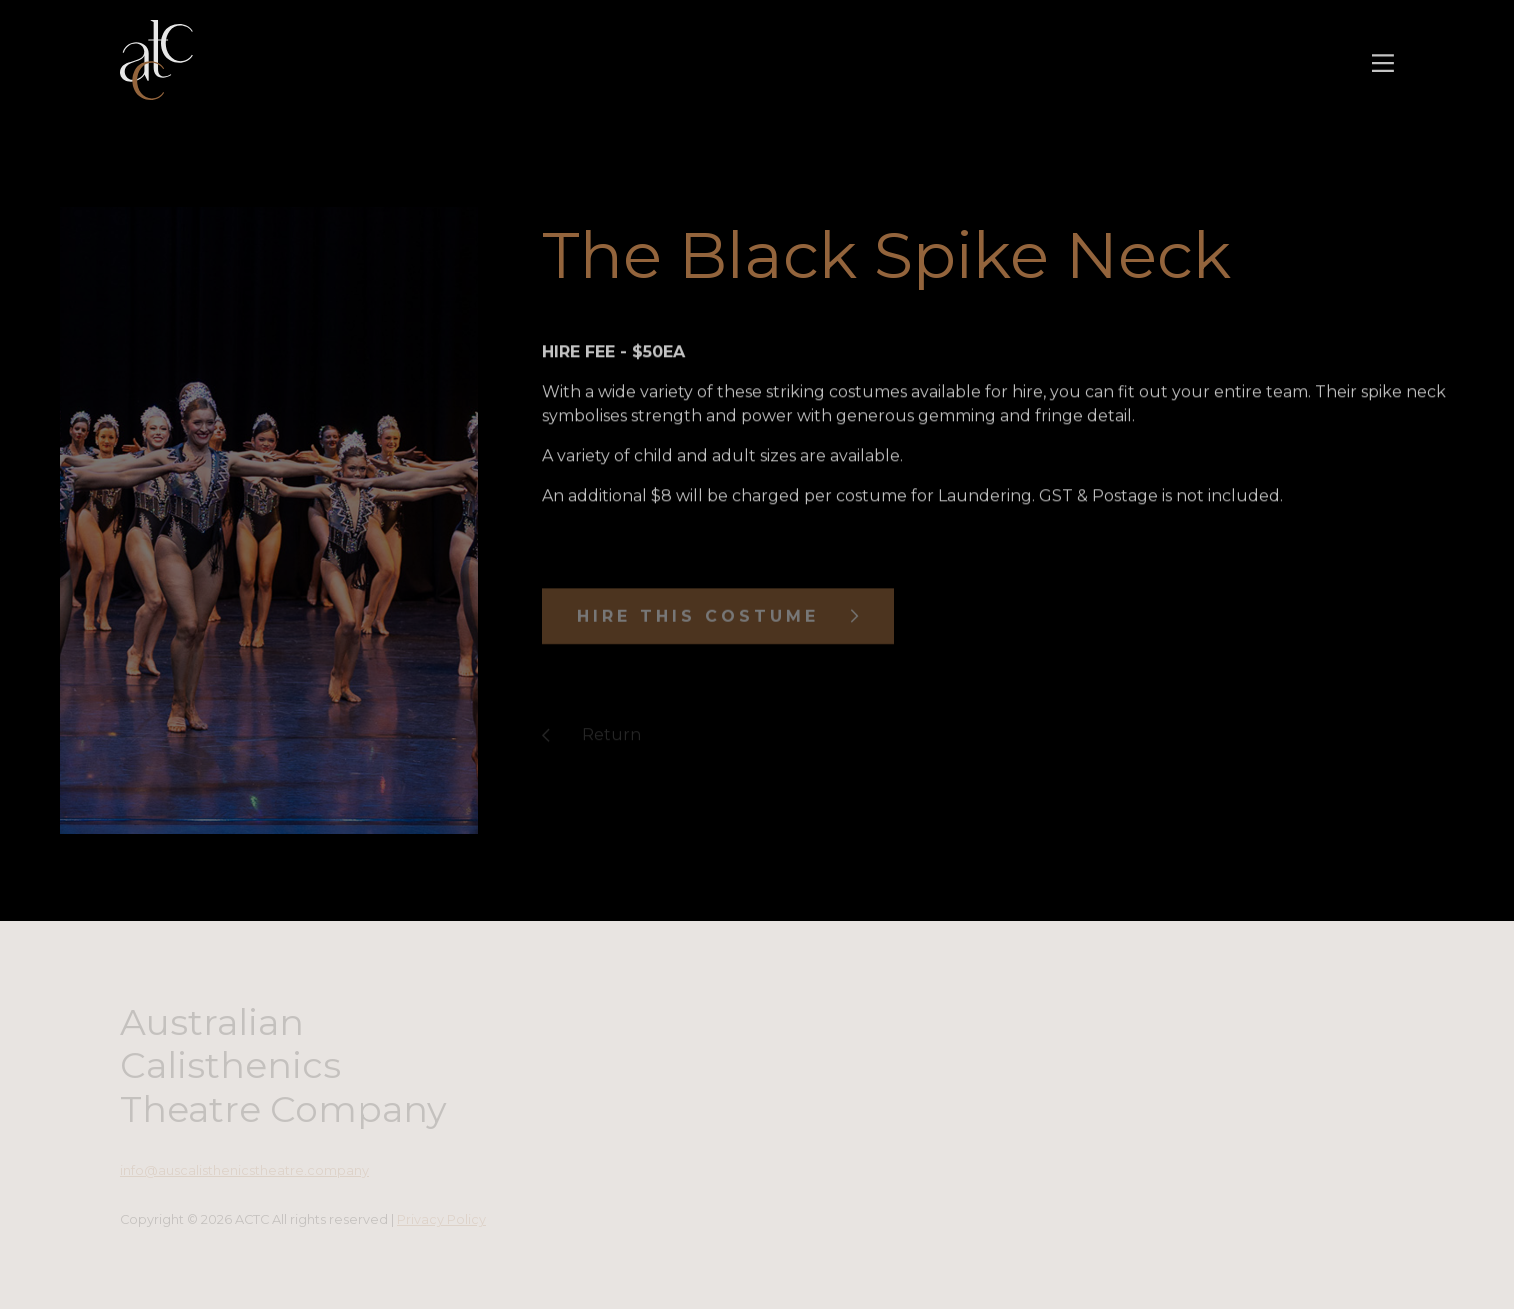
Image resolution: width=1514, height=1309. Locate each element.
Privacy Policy (441, 1219)
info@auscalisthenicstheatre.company (244, 1170)
